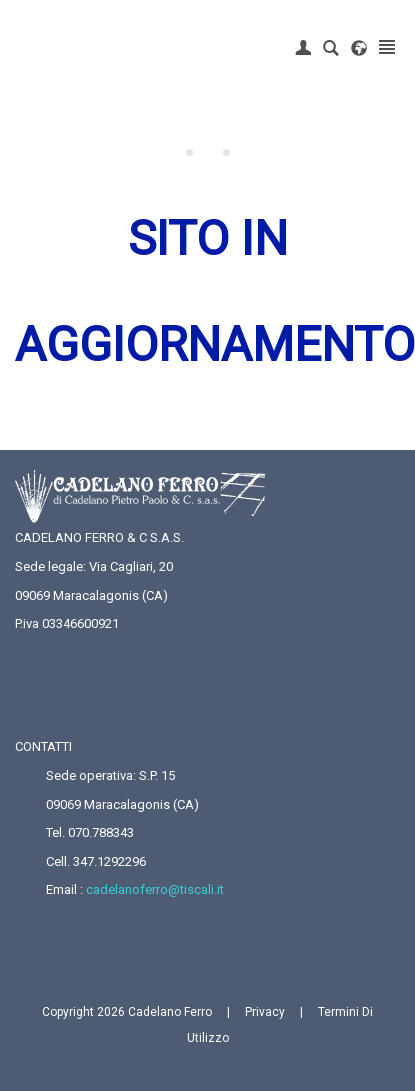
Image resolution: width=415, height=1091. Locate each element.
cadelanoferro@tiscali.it (155, 889)
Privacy (265, 1012)
